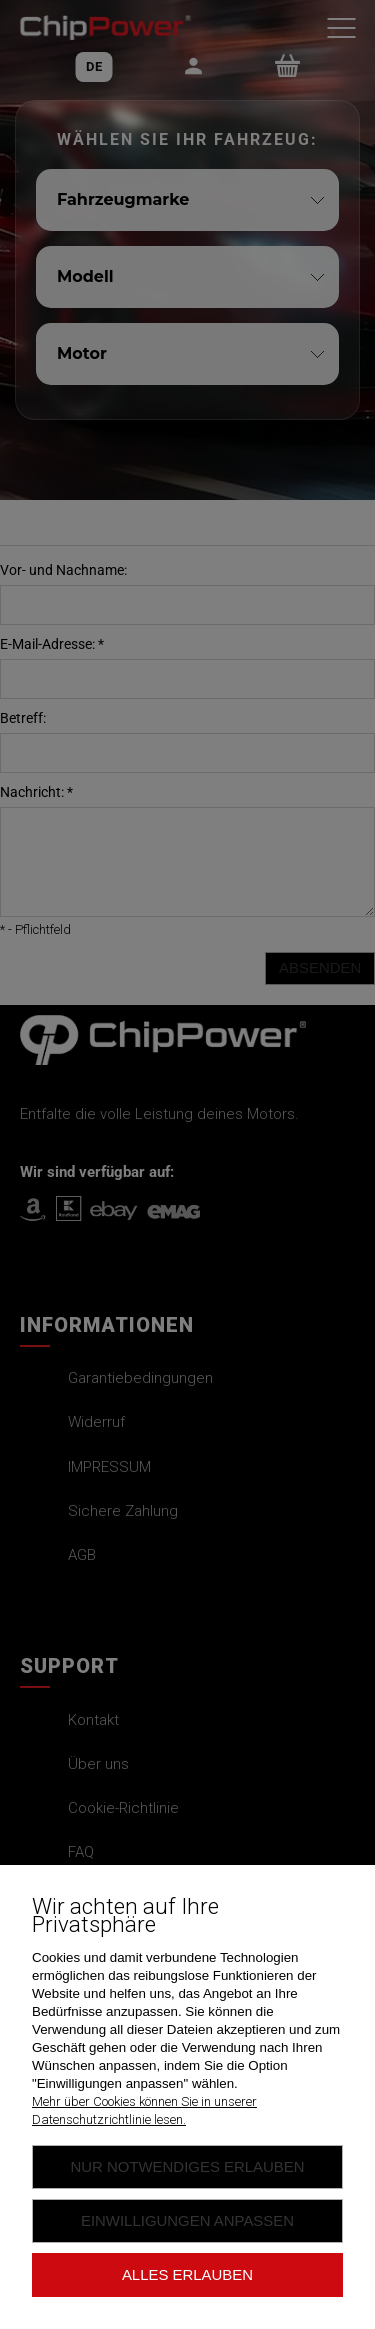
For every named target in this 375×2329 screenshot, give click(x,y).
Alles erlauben (187, 2274)
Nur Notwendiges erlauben (187, 2166)
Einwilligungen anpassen (187, 2220)
